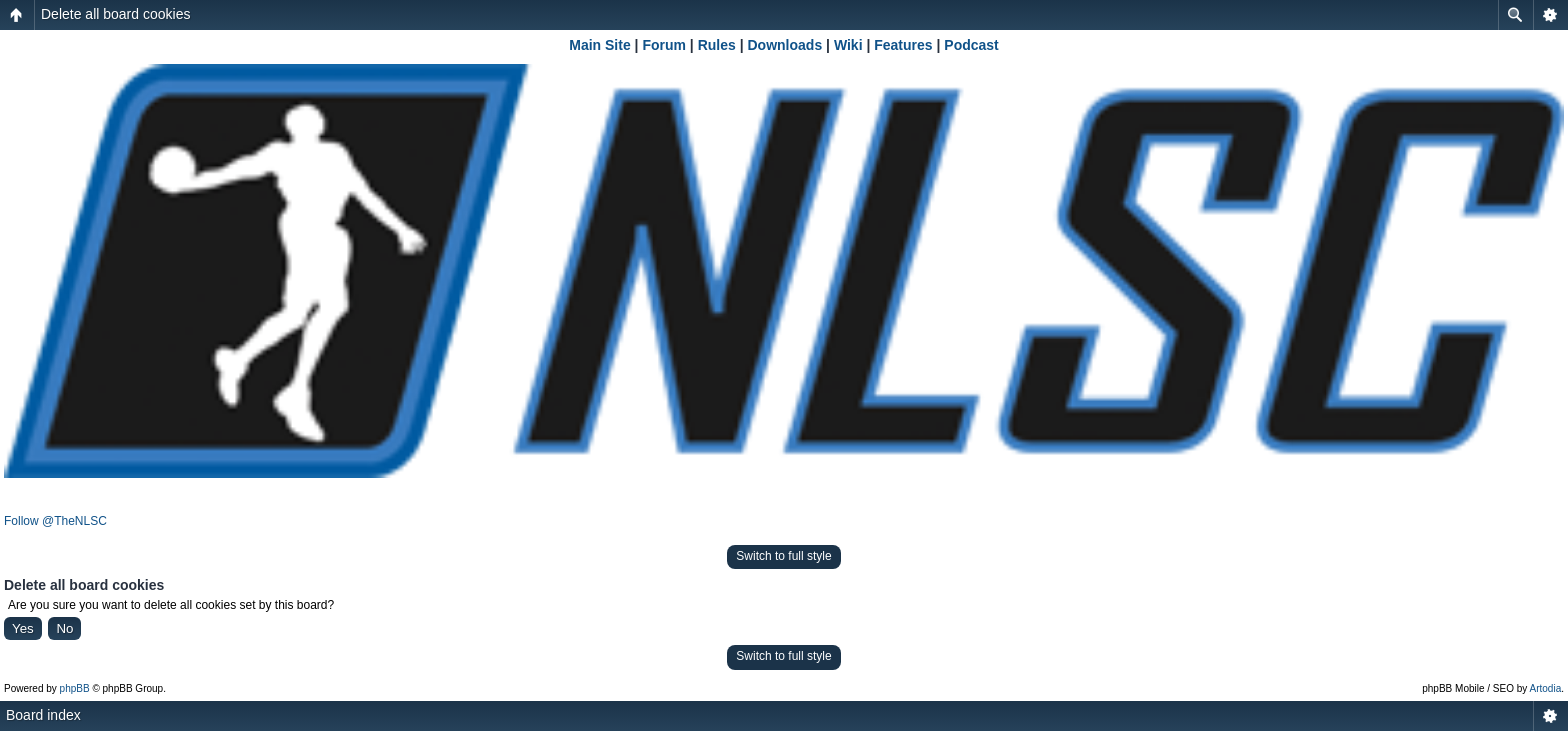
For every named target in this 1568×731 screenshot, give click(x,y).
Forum (664, 45)
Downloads (785, 45)
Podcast (971, 45)
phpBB (75, 688)
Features (903, 45)
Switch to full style (783, 556)
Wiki (848, 45)
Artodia (1546, 688)
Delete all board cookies (115, 14)
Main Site (599, 45)
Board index (43, 715)
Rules (717, 45)
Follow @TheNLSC (55, 521)
